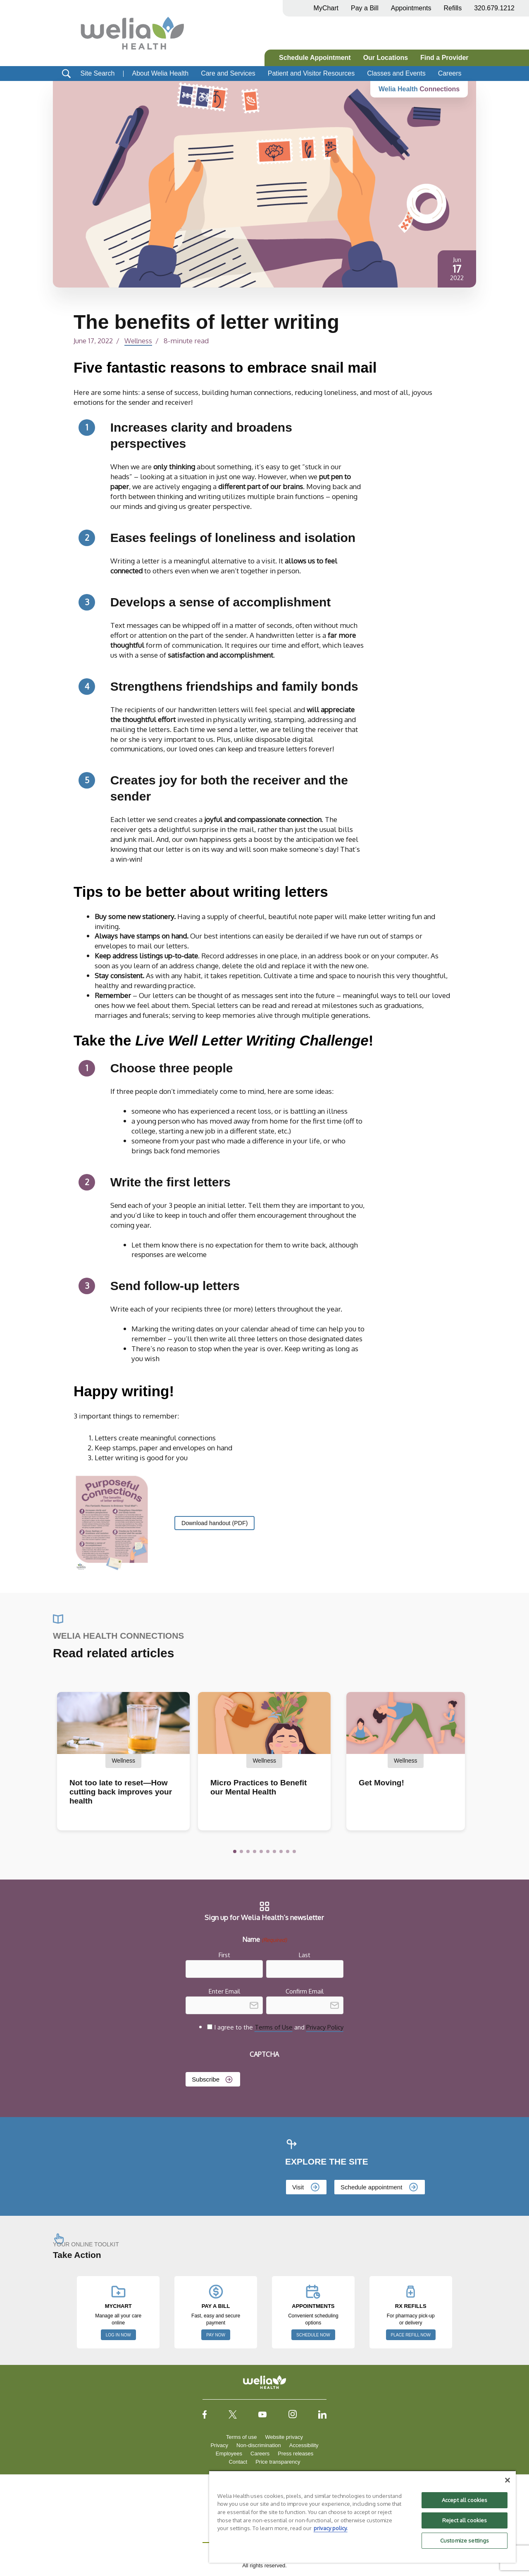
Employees (229, 2453)
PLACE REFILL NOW (411, 2335)
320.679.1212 (494, 8)
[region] (362, 2516)
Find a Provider (444, 57)
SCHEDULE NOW (313, 2335)
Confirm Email (305, 1991)
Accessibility (304, 2445)
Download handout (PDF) (216, 1522)
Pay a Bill (365, 8)
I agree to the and (278, 2027)
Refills (453, 8)
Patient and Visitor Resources (311, 73)
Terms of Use (274, 2027)
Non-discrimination (258, 2445)
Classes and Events (396, 73)
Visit (298, 2187)
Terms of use (241, 2437)
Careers (450, 73)
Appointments (411, 8)
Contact (238, 2462)
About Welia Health (160, 73)
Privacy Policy (324, 2027)
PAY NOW (215, 2335)
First (224, 1955)
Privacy (219, 2445)
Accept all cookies (464, 2500)
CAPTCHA (264, 2054)
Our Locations (385, 57)
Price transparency (277, 2462)
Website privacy (284, 2437)
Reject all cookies (464, 2520)
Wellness (139, 340)
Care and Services (228, 73)
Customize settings (464, 2540)
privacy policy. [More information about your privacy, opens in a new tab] (331, 2528)
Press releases (295, 2453)
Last (304, 1955)
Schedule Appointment (315, 57)
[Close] (507, 2480)
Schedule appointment (371, 2187)
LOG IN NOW (118, 2335)
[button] (234, 1851)
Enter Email (224, 1991)
